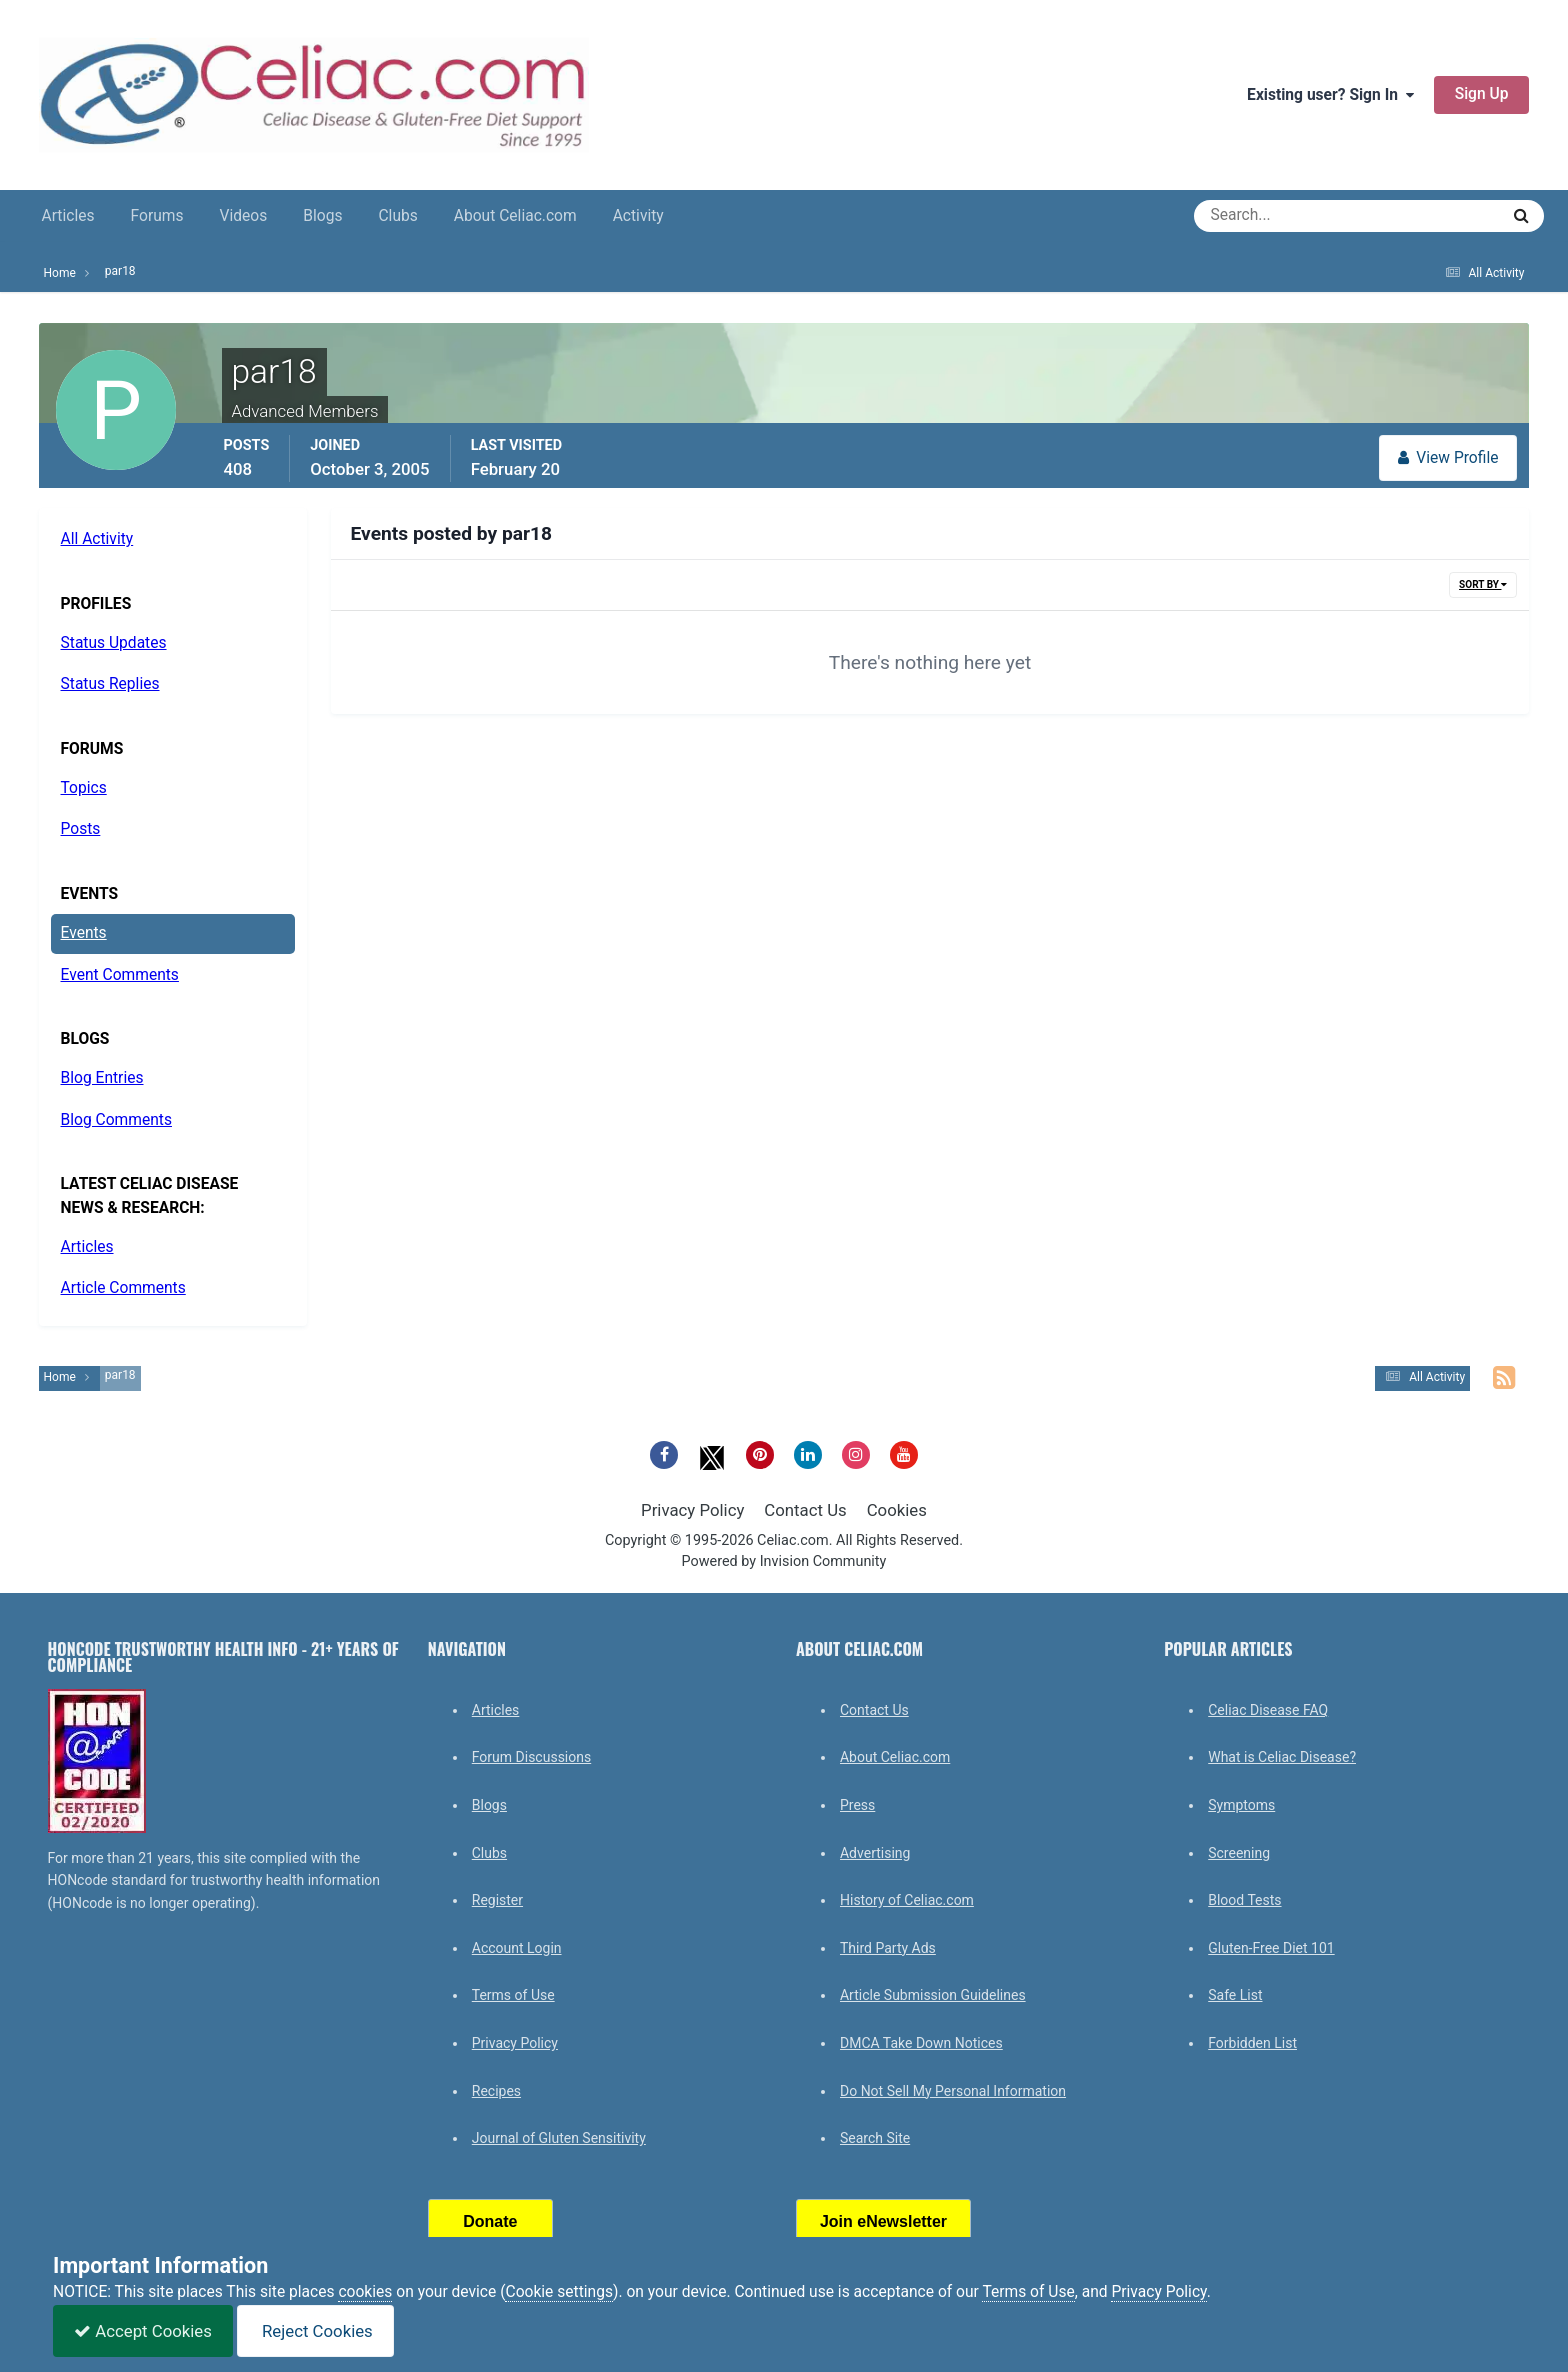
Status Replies (110, 684)
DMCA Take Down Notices (921, 2043)
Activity (638, 216)
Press (857, 1805)
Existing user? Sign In (1330, 95)
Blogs (322, 216)
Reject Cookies (315, 2331)
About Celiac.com (515, 216)
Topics (84, 788)
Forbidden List (1252, 2043)
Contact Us (805, 1510)
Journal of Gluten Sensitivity (559, 2138)
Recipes (496, 2091)
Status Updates (114, 643)
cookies (365, 2292)
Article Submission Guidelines (933, 1995)
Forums (157, 216)
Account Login (517, 1948)
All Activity (97, 539)
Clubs (397, 216)
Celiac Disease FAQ (1268, 1710)
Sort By (1483, 584)
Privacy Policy (692, 1510)
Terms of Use (513, 1995)
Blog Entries (102, 1078)
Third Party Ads (888, 1948)
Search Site (875, 2138)
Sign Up (1482, 94)
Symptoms (1241, 1805)
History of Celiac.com (907, 1900)
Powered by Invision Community (784, 1561)
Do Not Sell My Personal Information (953, 2091)
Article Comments (123, 1288)
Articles (68, 216)
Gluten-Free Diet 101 (1271, 1948)
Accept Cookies (143, 2331)
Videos (244, 216)
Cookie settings (559, 2292)
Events (84, 933)
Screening (1239, 1853)
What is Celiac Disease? (1282, 1757)
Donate (490, 2221)
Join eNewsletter (883, 2221)
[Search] (1274, 216)
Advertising (875, 1853)
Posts (81, 829)
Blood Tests (1244, 1900)
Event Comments (120, 975)
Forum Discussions (531, 1757)
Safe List (1235, 1995)
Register (497, 1900)
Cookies (897, 1510)
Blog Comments (116, 1120)
